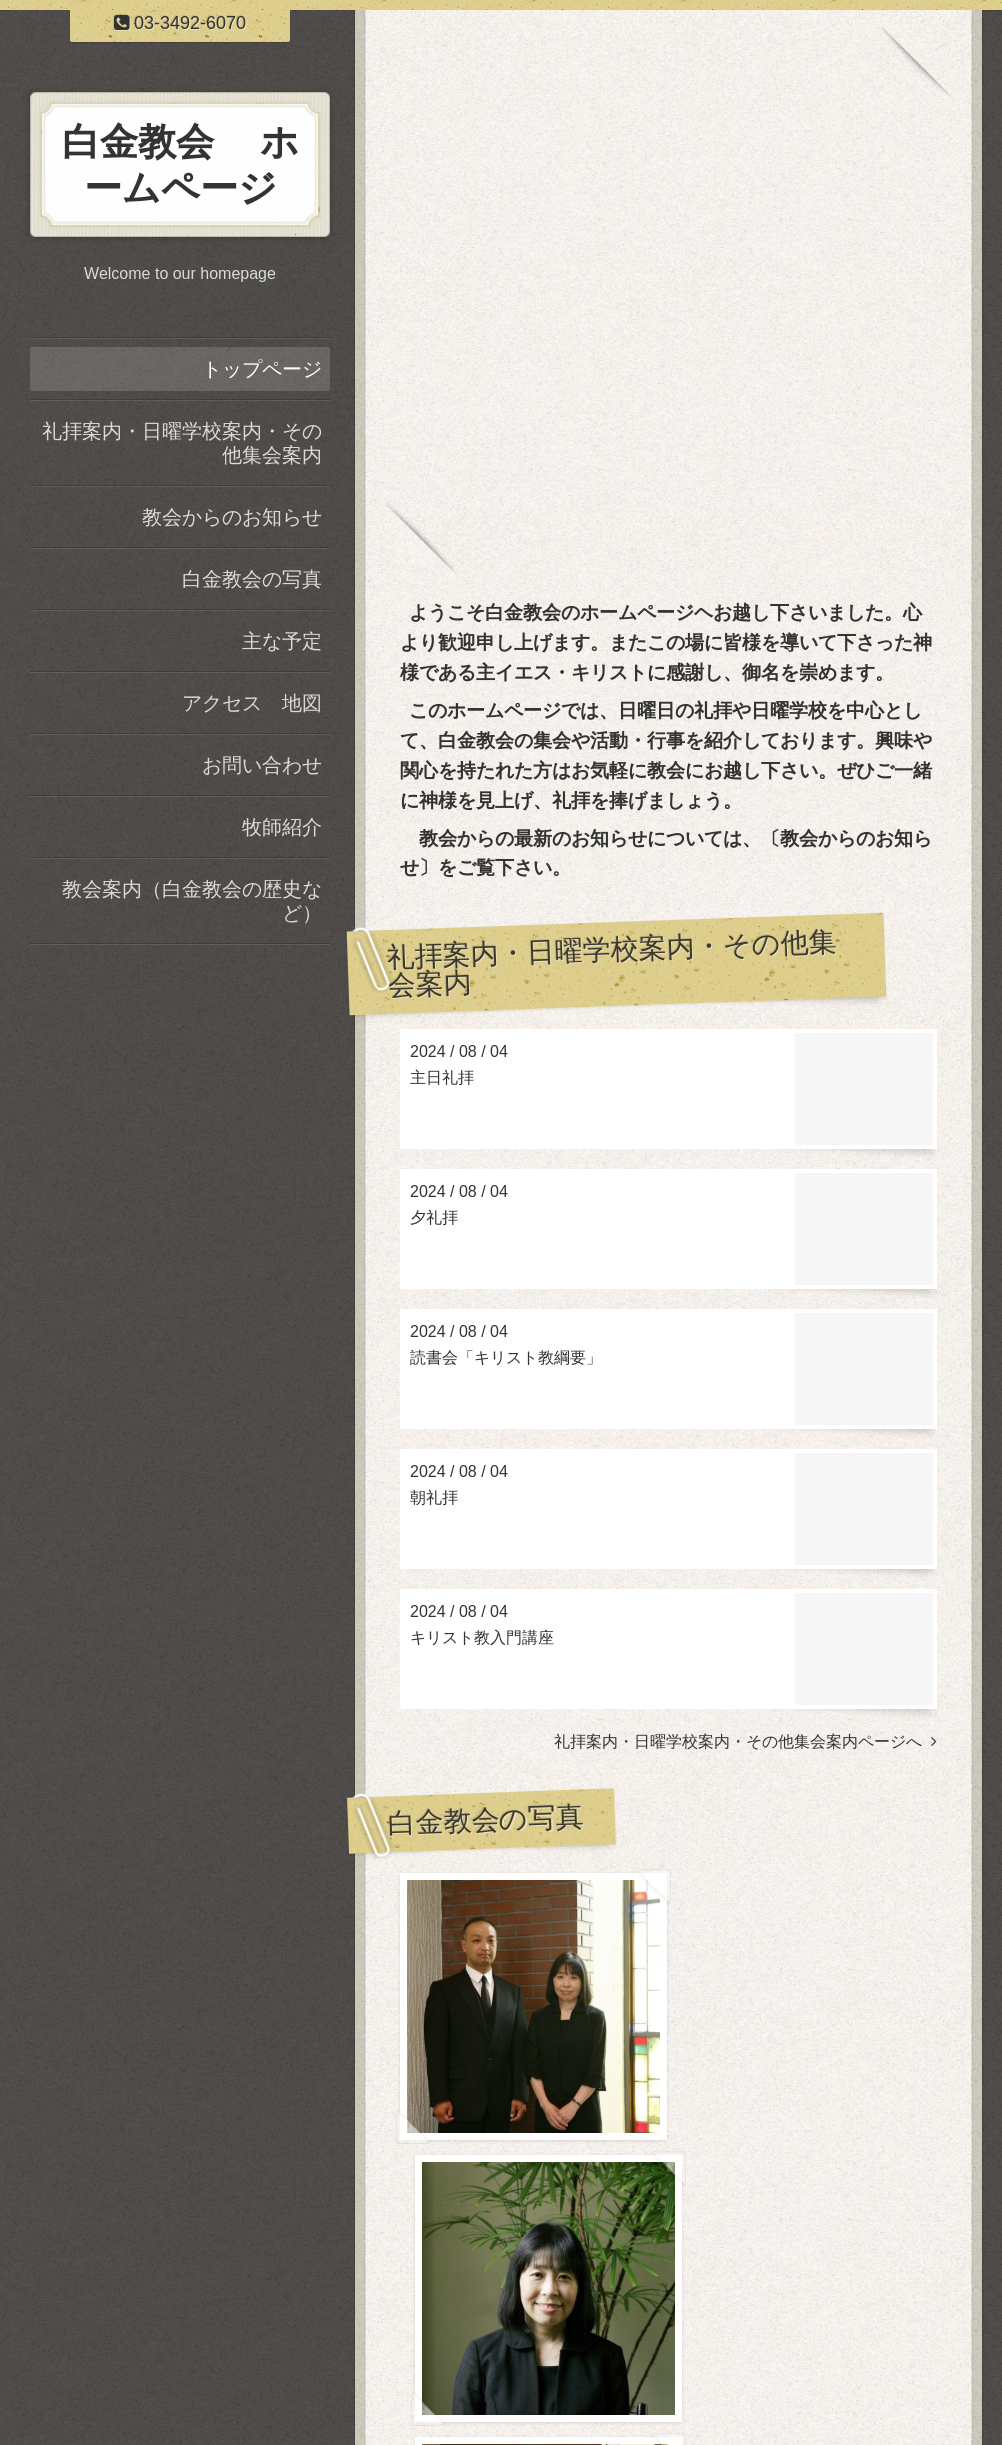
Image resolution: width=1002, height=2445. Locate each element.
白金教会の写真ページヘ (841, 2263)
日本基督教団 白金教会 (617, 2377)
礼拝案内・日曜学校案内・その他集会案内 (182, 443)
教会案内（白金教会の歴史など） (192, 901)
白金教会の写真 (252, 579)
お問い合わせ (262, 765)
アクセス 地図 (252, 703)
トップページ (262, 369)
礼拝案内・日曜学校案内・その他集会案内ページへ (745, 1741)
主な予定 (282, 641)
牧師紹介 (282, 827)
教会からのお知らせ (232, 517)
